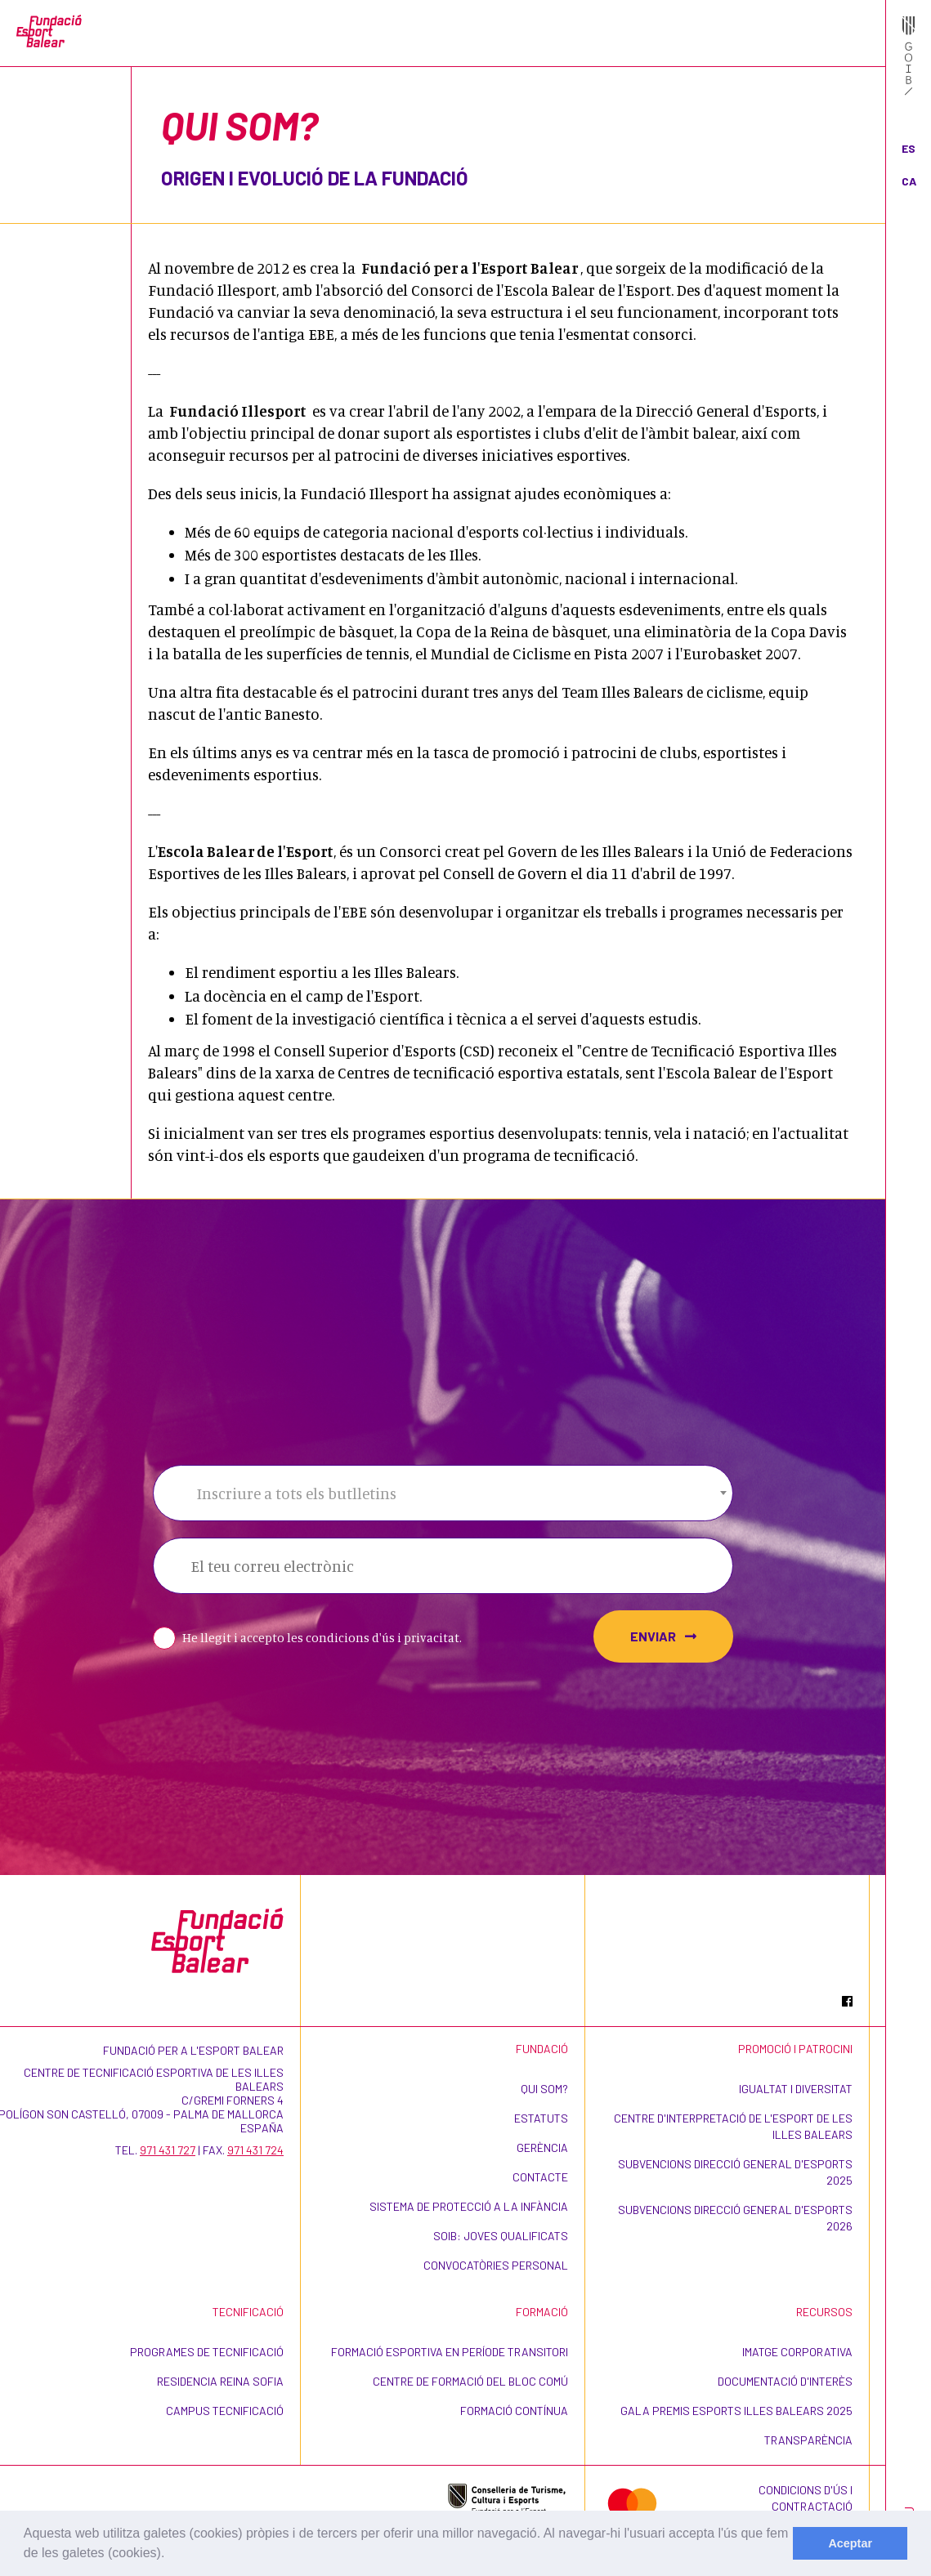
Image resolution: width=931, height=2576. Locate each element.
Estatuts (541, 2118)
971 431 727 (167, 2150)
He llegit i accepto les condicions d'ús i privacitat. (322, 1637)
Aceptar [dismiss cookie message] (850, 2543)
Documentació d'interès (785, 2381)
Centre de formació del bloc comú (470, 2381)
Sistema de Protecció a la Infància (468, 2206)
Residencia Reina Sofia (220, 2381)
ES (908, 148)
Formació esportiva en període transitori (449, 2352)
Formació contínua (514, 2411)
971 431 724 (255, 2150)
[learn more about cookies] (170, 2554)
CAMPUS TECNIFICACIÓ (225, 2411)
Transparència (808, 2440)
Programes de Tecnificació (207, 2352)
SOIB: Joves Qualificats (500, 2236)
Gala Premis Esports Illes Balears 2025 (736, 2411)
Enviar (663, 1636)
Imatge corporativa (797, 2352)
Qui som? (544, 2089)
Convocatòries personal (495, 2265)
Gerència (542, 2147)
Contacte (540, 2177)
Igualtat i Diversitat (796, 2089)
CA (909, 181)
